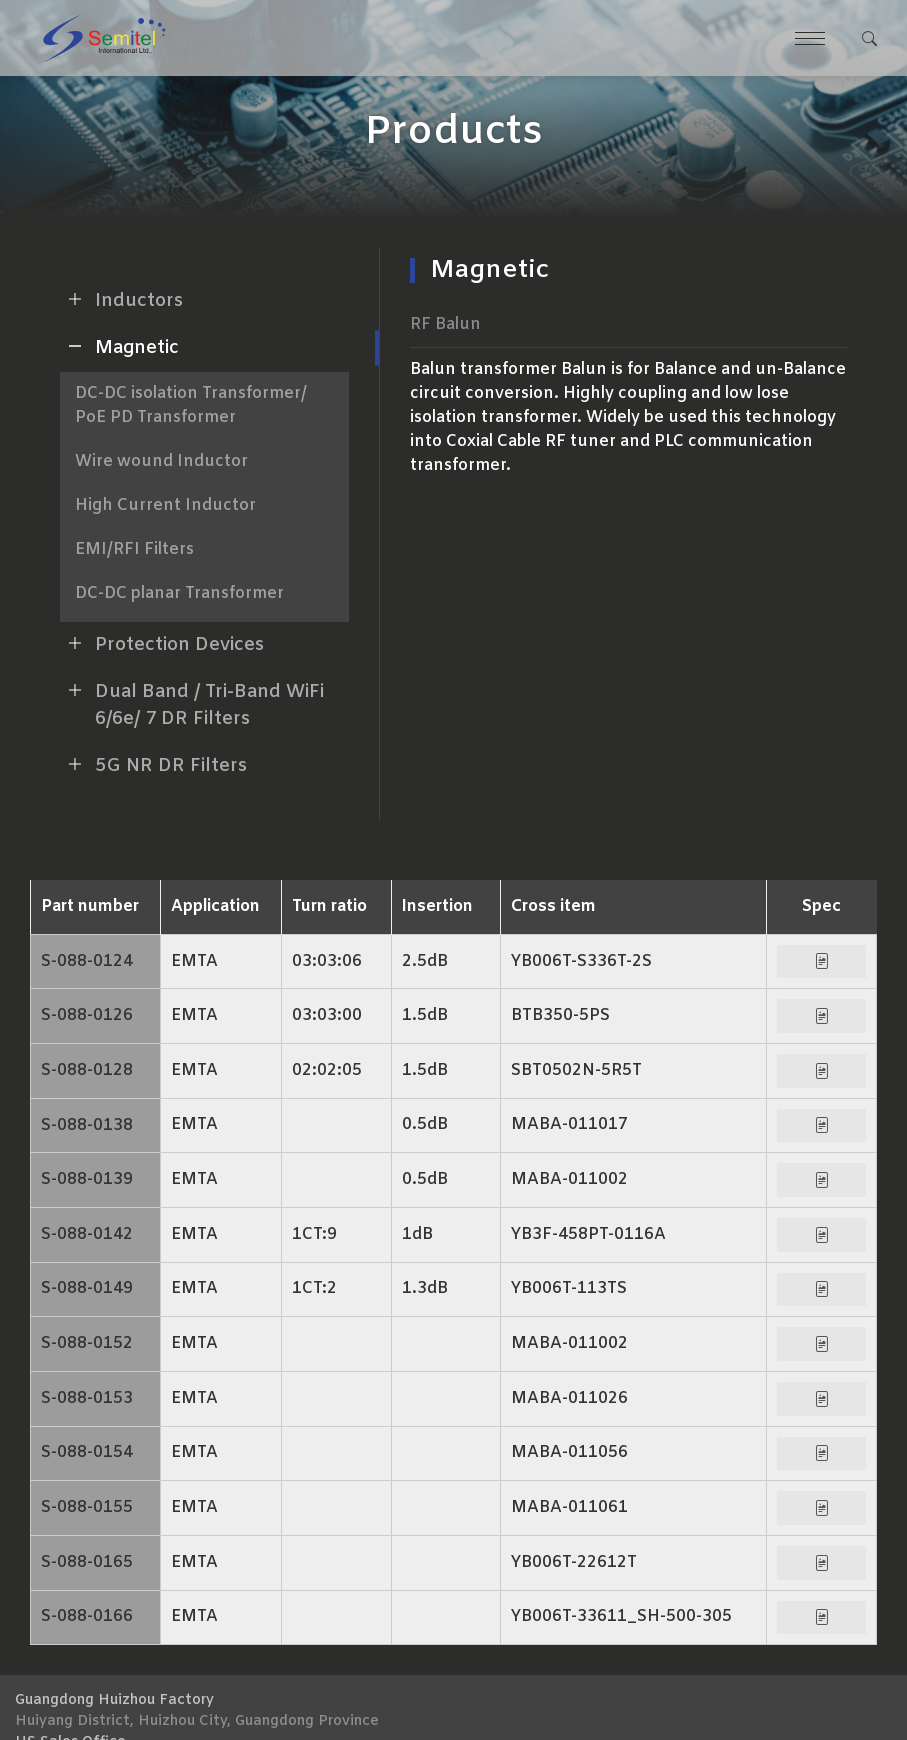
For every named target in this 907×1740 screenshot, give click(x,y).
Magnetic (119, 346)
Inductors (121, 299)
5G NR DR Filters (153, 764)
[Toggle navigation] (809, 38)
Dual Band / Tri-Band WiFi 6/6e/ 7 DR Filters (192, 703)
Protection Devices (162, 643)
